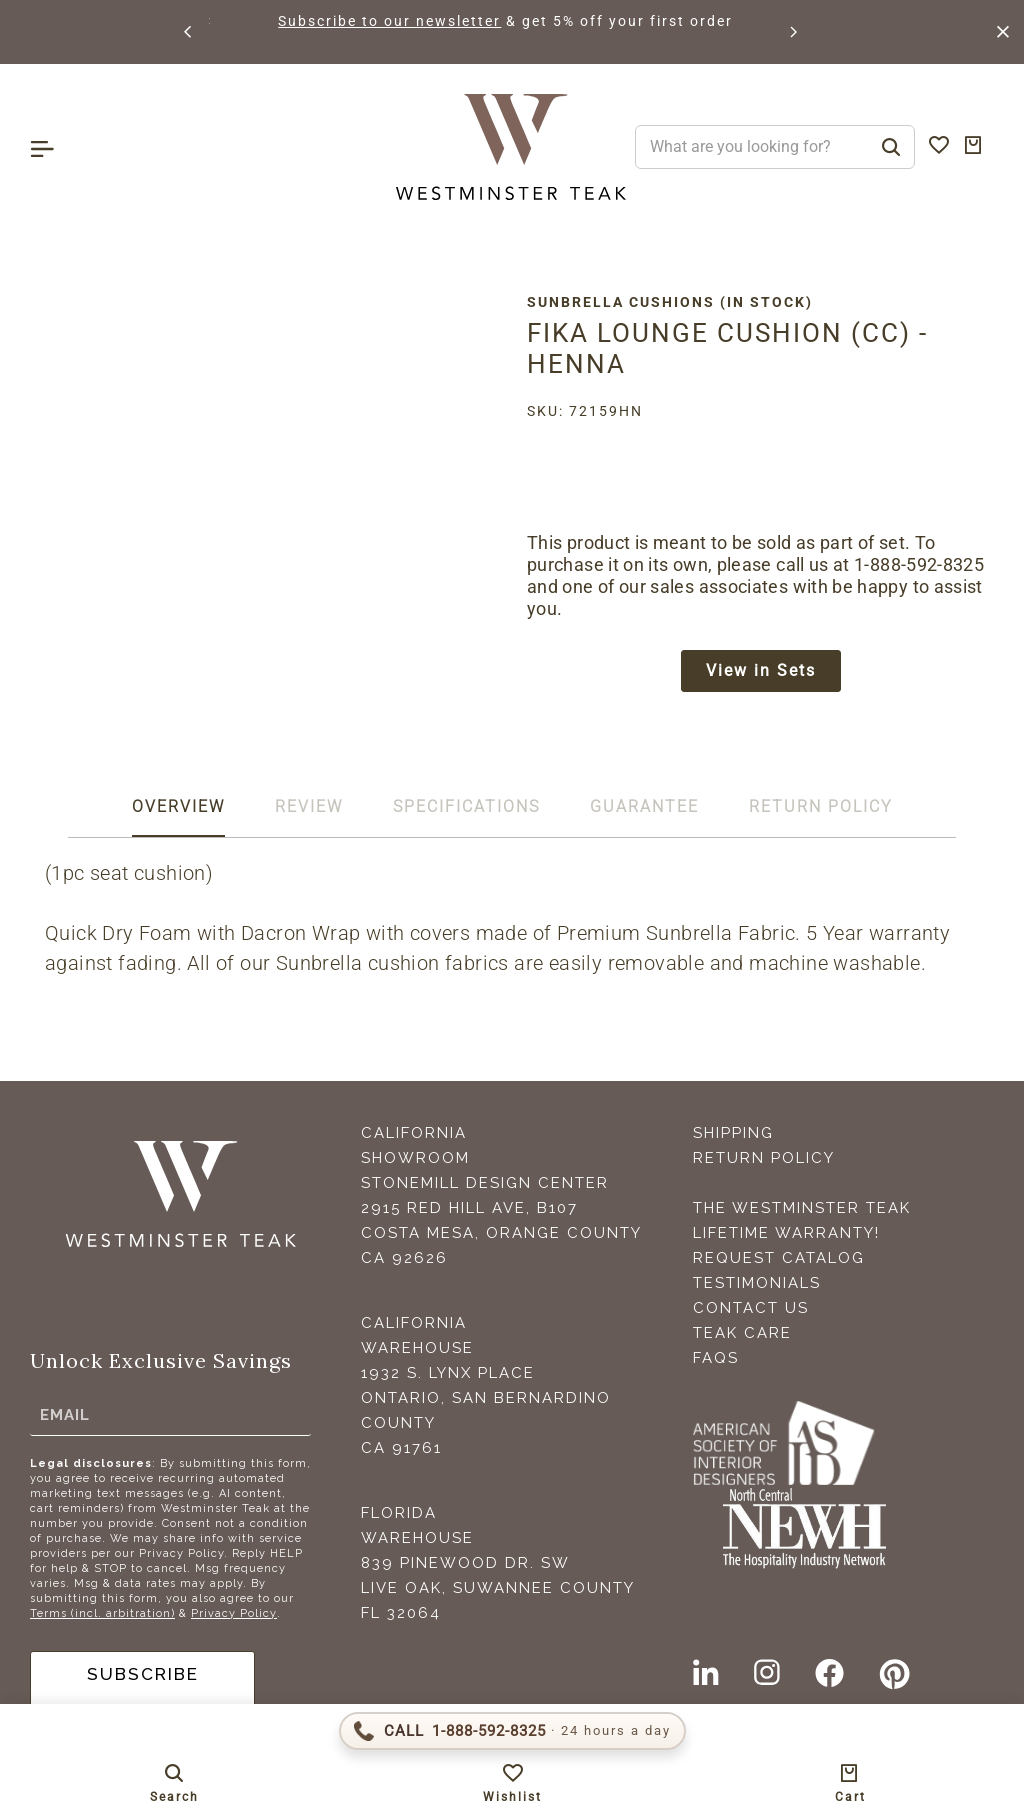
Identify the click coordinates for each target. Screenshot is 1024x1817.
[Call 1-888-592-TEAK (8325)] (512, 1731)
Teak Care (742, 1337)
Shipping (733, 1137)
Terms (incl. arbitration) (102, 1617)
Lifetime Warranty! (786, 1237)
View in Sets (761, 672)
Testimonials (757, 1287)
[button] (189, 32)
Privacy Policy (234, 1617)
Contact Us (751, 1312)
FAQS (716, 1362)
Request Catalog (779, 1262)
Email (65, 1418)
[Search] (891, 147)
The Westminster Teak (802, 1212)
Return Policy (764, 1162)
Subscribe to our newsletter (497, 21)
